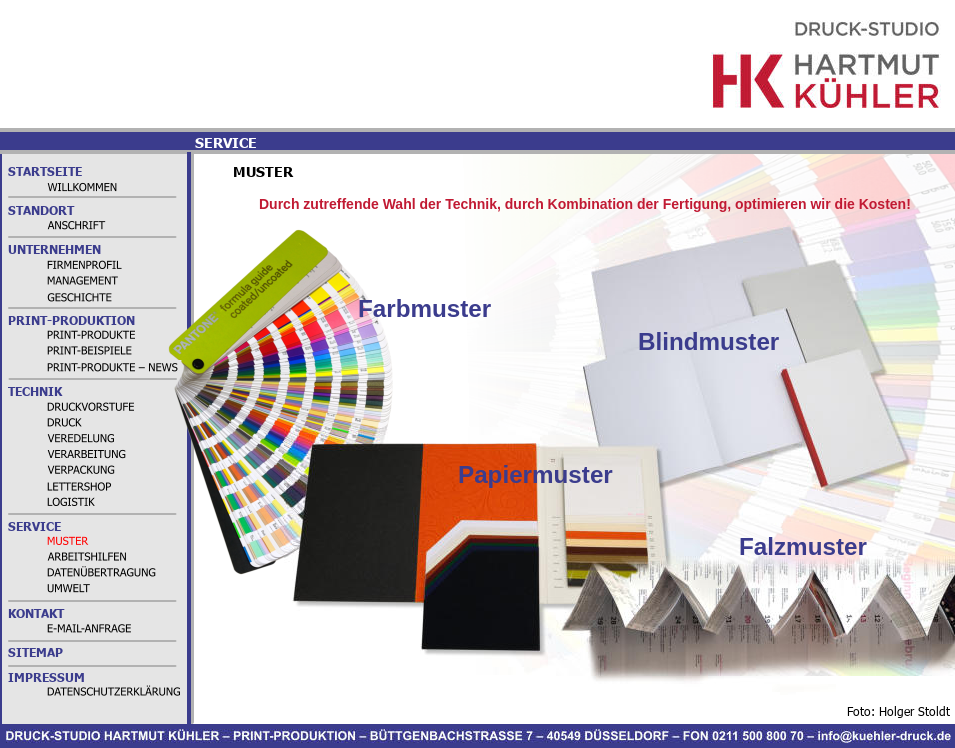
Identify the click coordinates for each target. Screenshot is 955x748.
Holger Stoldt (914, 711)
